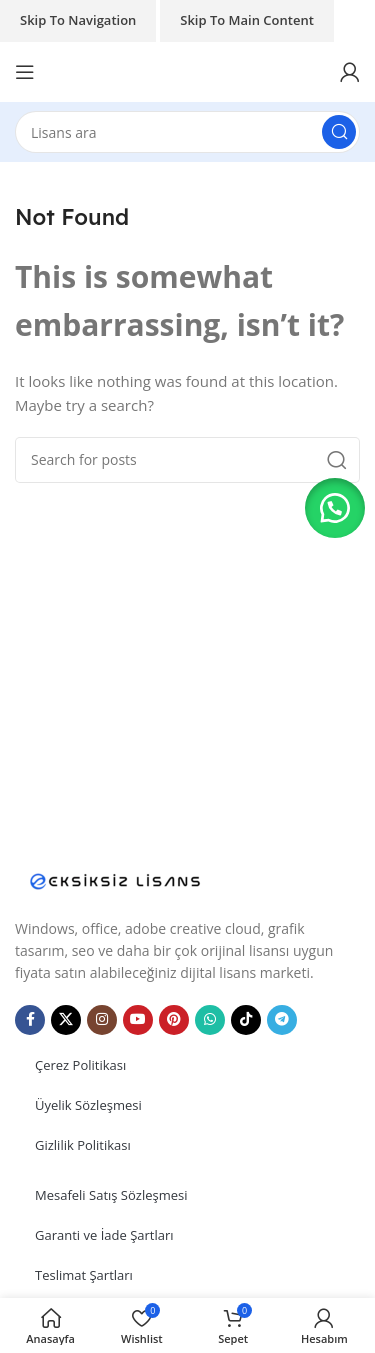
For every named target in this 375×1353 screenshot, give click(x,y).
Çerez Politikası (80, 1065)
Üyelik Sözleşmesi (88, 1105)
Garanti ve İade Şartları (104, 1235)
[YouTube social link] (138, 1020)
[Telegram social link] (282, 1020)
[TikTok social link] (246, 1020)
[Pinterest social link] (174, 1020)
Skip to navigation (78, 20)
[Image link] (115, 879)
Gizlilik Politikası (83, 1145)
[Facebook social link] (30, 1020)
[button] (335, 508)
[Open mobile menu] (25, 72)
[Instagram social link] (102, 1020)
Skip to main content (247, 20)
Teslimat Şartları (84, 1275)
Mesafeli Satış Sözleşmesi (111, 1195)
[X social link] (66, 1020)
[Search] (187, 132)
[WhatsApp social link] (210, 1020)
